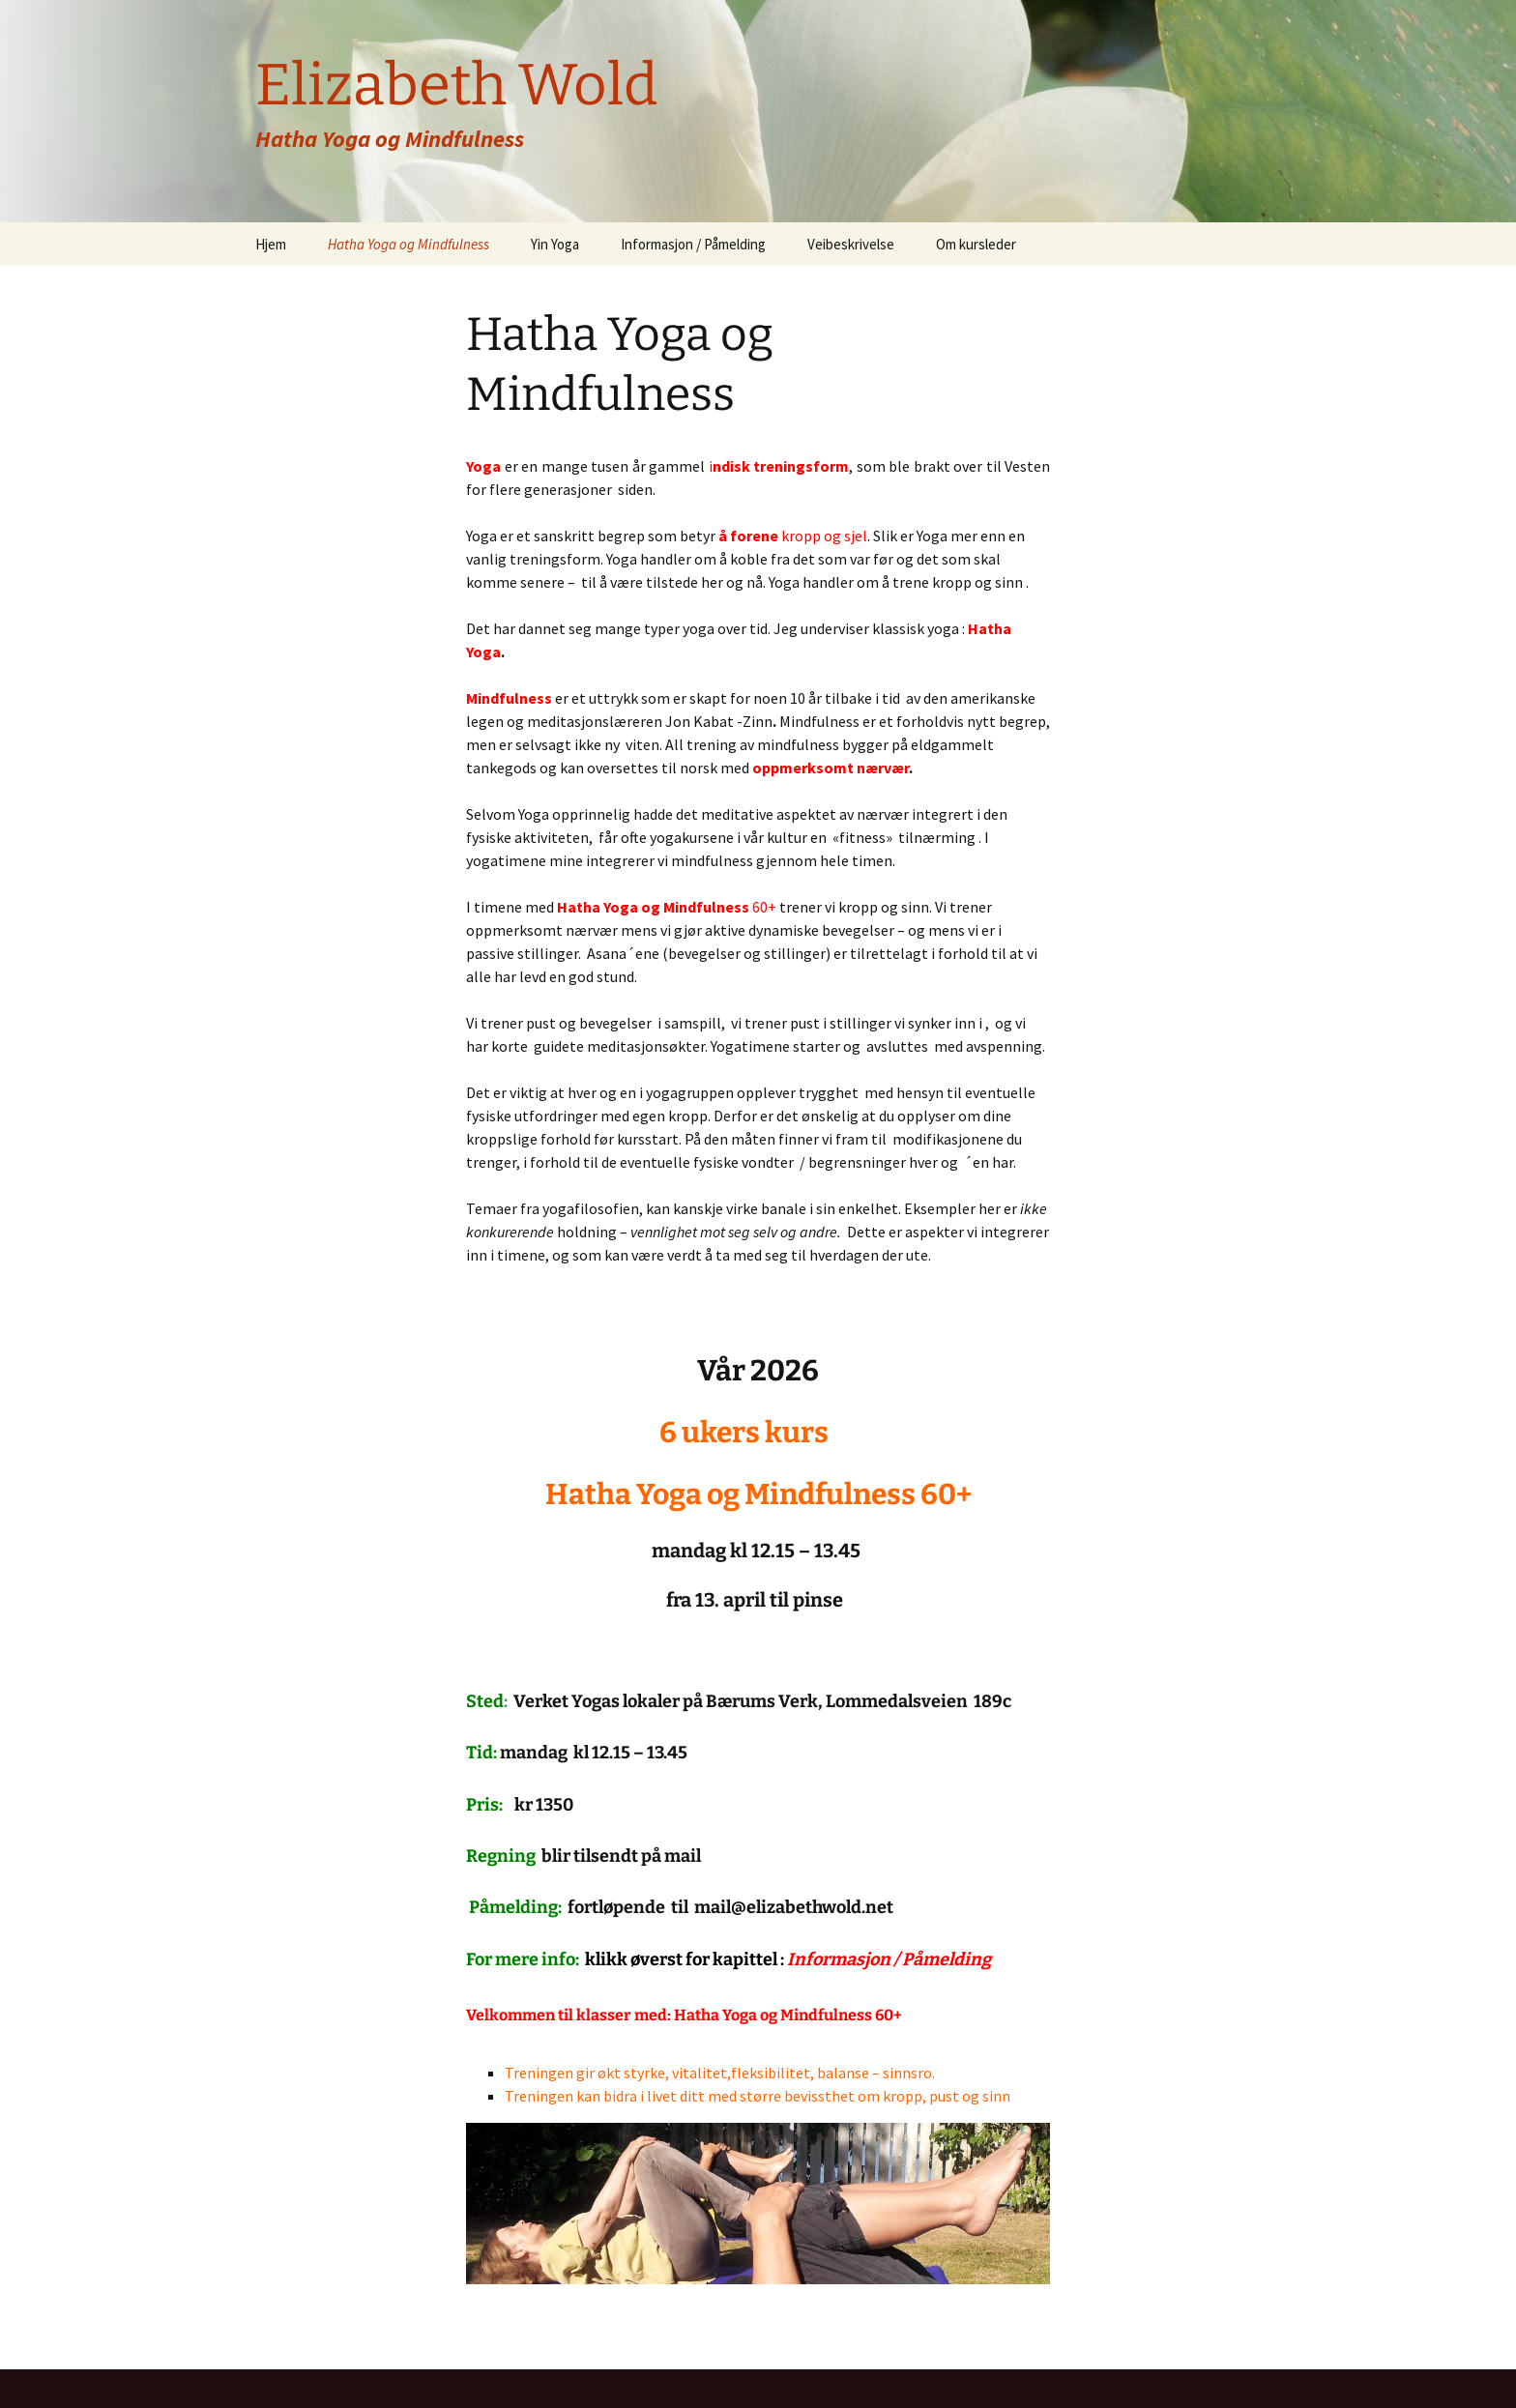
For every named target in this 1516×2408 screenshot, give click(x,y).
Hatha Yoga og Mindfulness (408, 244)
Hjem (270, 244)
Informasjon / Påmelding (693, 244)
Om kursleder (976, 244)
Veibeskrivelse (850, 244)
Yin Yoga (555, 244)
